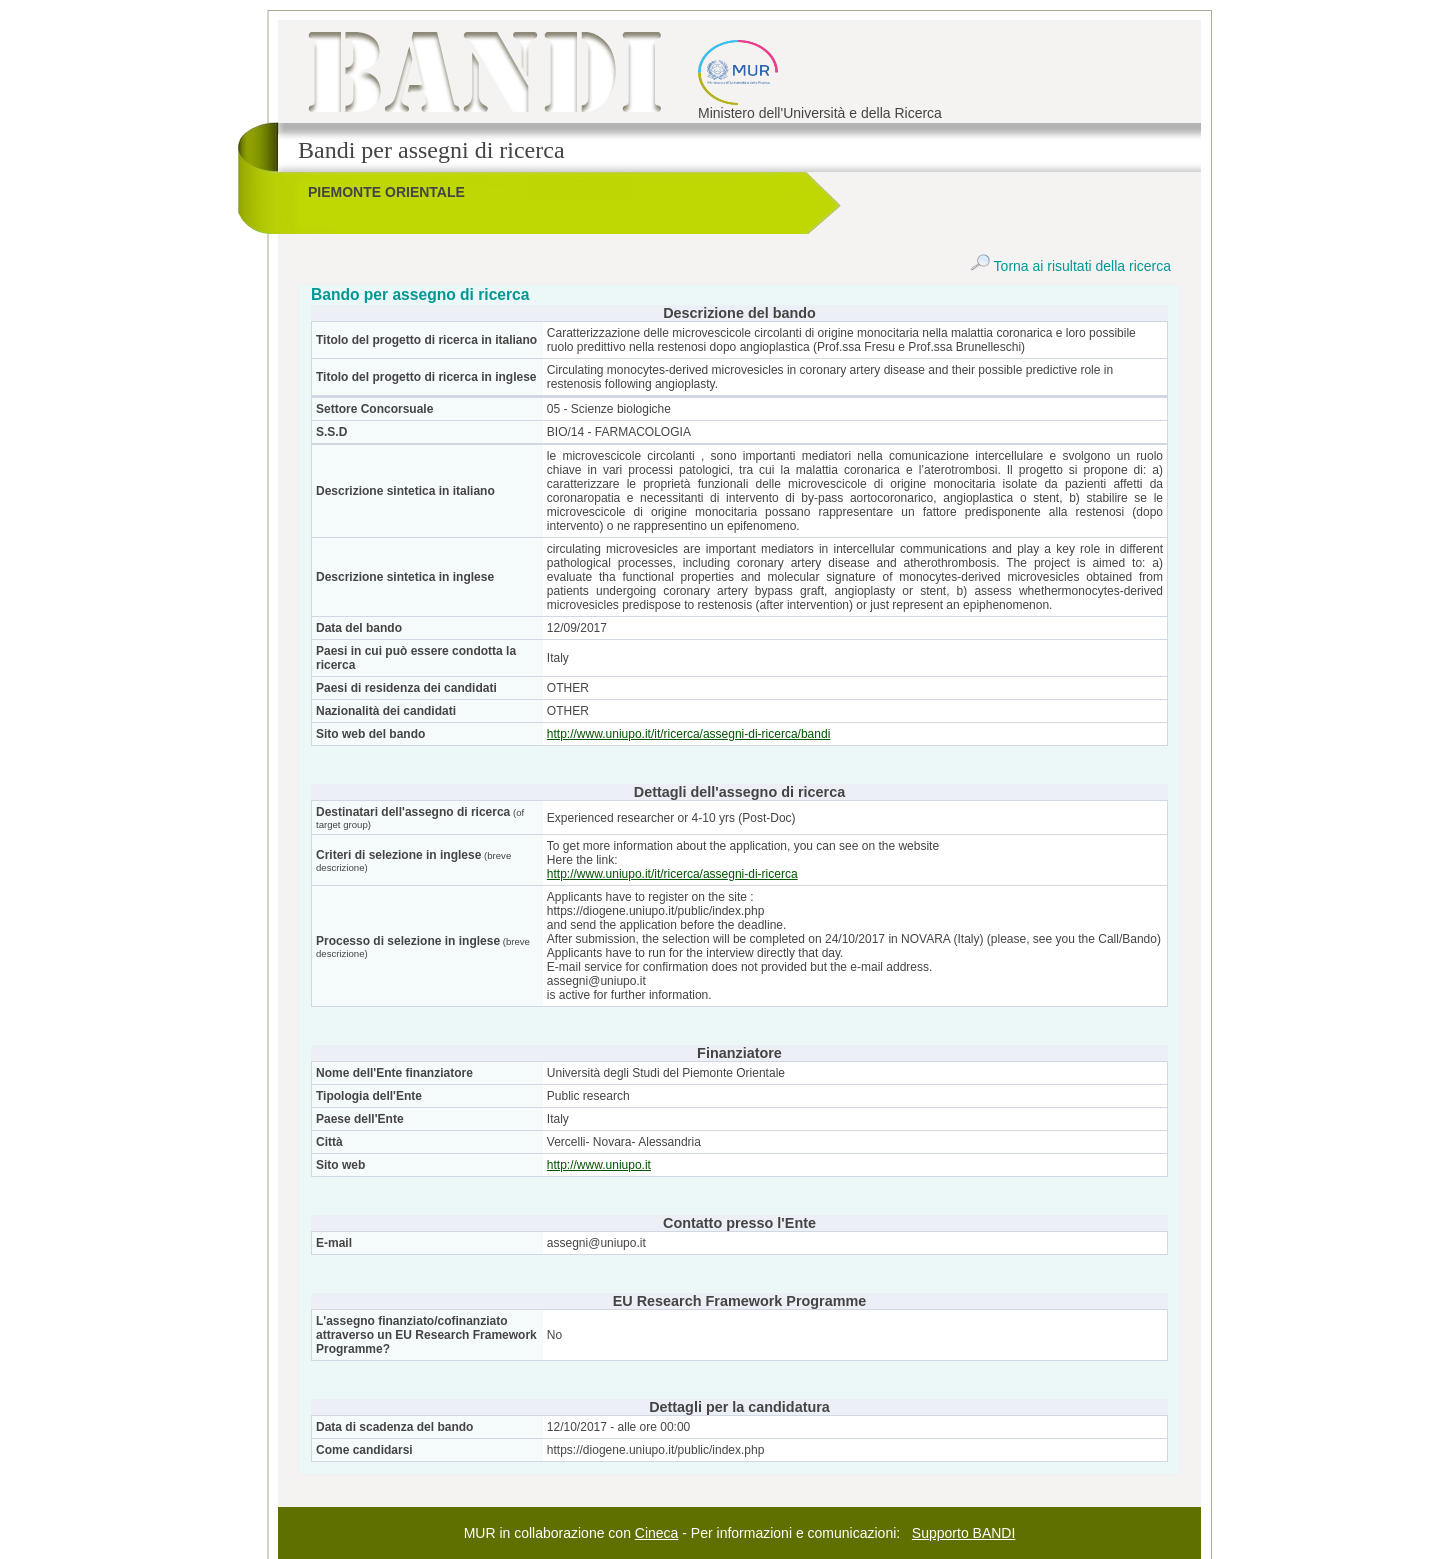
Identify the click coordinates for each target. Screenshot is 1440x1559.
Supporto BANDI (964, 1533)
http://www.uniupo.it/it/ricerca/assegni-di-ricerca (672, 874)
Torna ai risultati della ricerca (1070, 266)
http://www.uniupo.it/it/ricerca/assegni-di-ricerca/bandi (688, 734)
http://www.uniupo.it (599, 1165)
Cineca (657, 1533)
